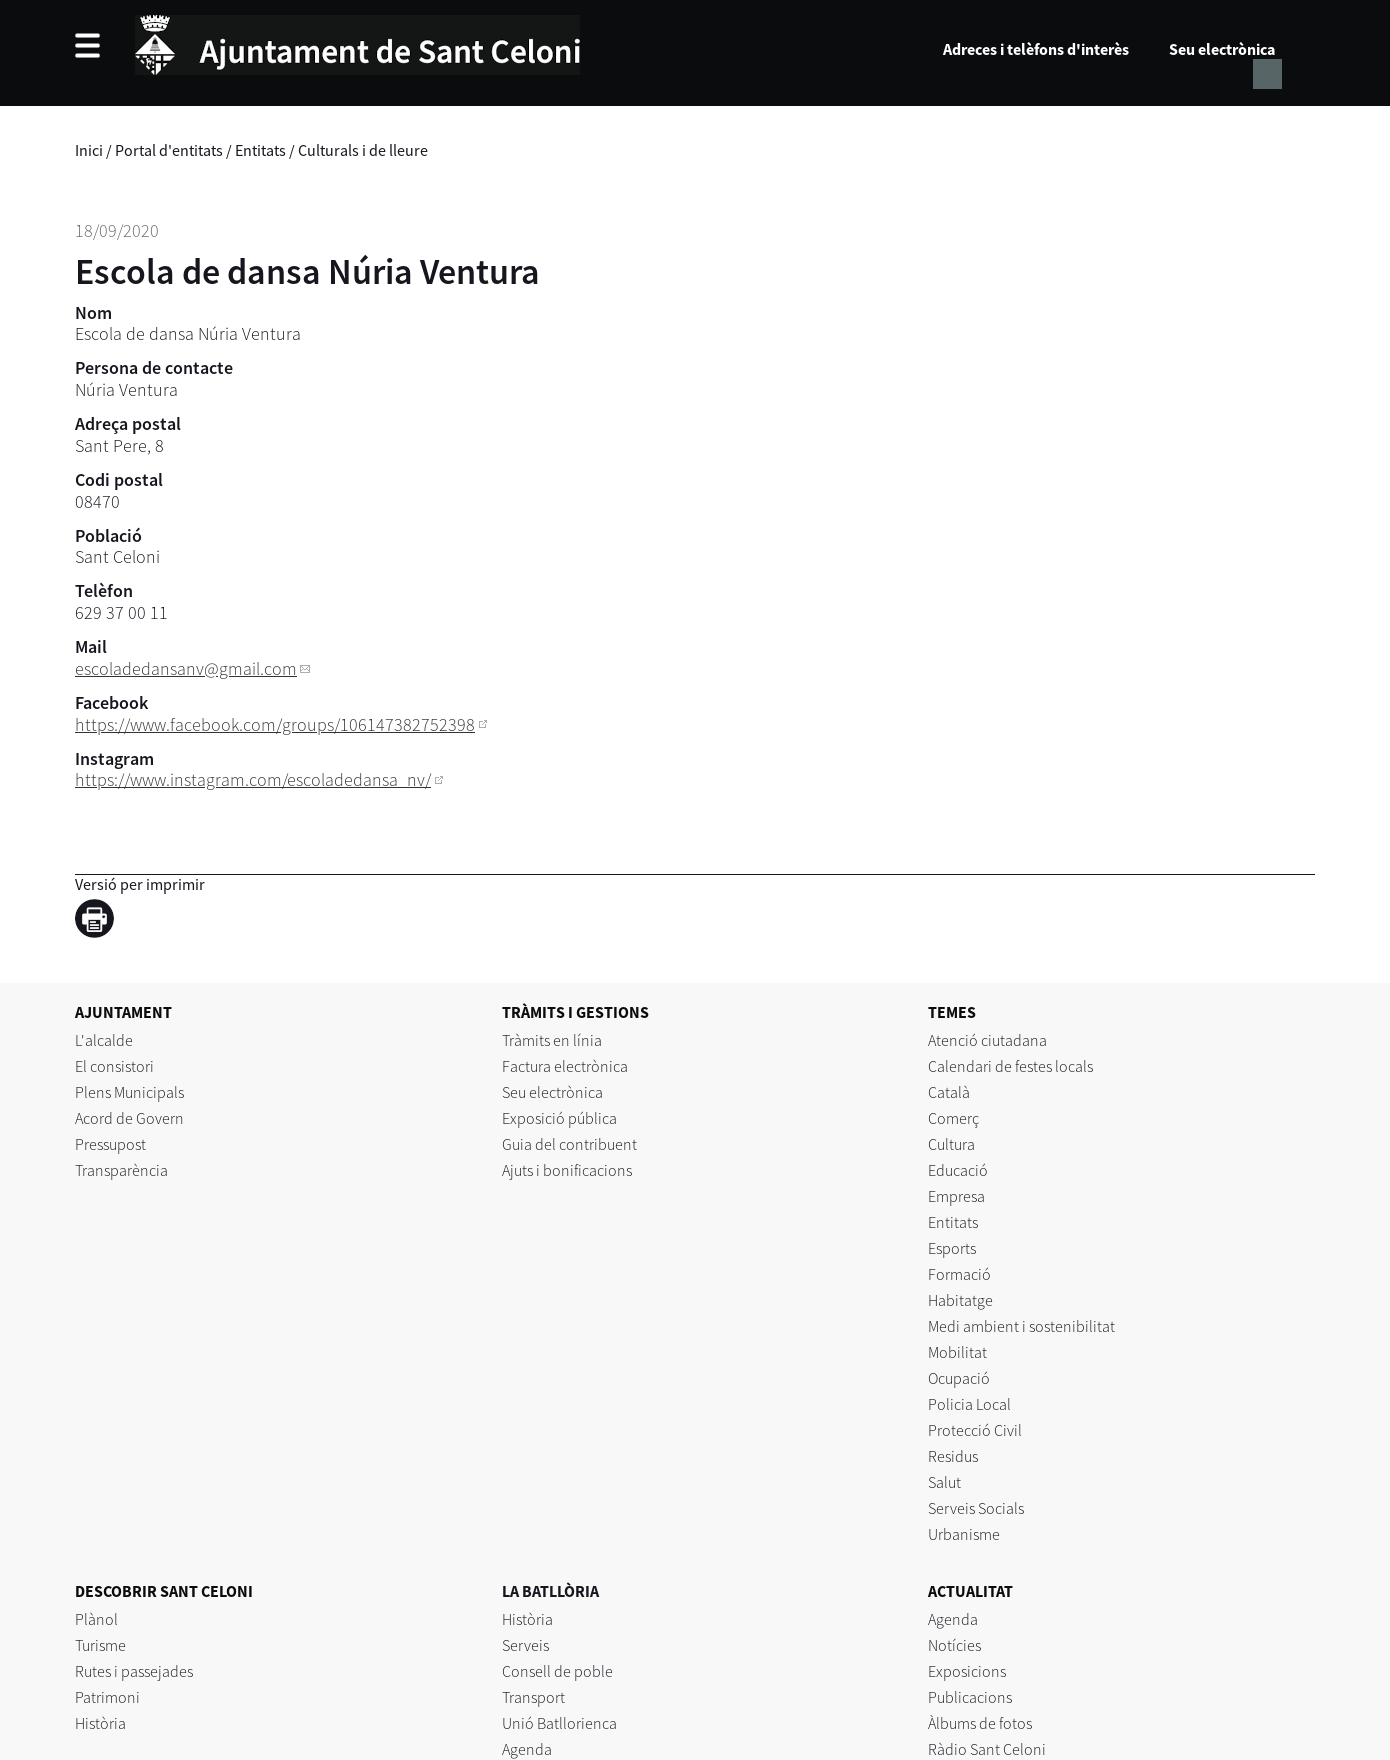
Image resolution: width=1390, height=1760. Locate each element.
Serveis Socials (976, 1508)
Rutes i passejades (134, 1671)
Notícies (954, 1645)
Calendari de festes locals (1010, 1066)
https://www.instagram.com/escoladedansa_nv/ (253, 779)
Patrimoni (107, 1697)
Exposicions (967, 1671)
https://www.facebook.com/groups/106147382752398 (275, 724)
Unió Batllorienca (559, 1723)
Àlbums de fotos (980, 1723)
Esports (952, 1248)
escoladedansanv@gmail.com (186, 668)
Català (949, 1092)
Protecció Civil (975, 1430)
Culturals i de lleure (363, 150)
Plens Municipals (129, 1092)
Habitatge (960, 1300)
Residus (953, 1456)
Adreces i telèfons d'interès (1036, 49)
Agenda (527, 1749)
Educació (958, 1170)
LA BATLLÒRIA (550, 1591)
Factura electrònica (565, 1066)
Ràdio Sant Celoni (987, 1749)
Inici (89, 150)
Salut (944, 1482)
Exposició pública (559, 1118)
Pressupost (110, 1144)
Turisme (100, 1645)
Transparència (121, 1170)
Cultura (951, 1144)
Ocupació (959, 1378)
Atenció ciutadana (987, 1040)
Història (100, 1723)
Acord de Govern (129, 1118)
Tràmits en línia (552, 1040)
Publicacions (970, 1697)
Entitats (260, 150)
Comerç (953, 1118)
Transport (533, 1697)
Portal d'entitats (169, 150)
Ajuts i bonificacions (567, 1170)
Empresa (956, 1196)
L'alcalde (104, 1040)
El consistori (114, 1066)
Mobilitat (957, 1352)
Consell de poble (557, 1671)
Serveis (525, 1645)
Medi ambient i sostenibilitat (1021, 1326)
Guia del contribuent (569, 1144)
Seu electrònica (1222, 49)
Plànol (96, 1619)
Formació (959, 1274)
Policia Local (969, 1404)
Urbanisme (964, 1534)
